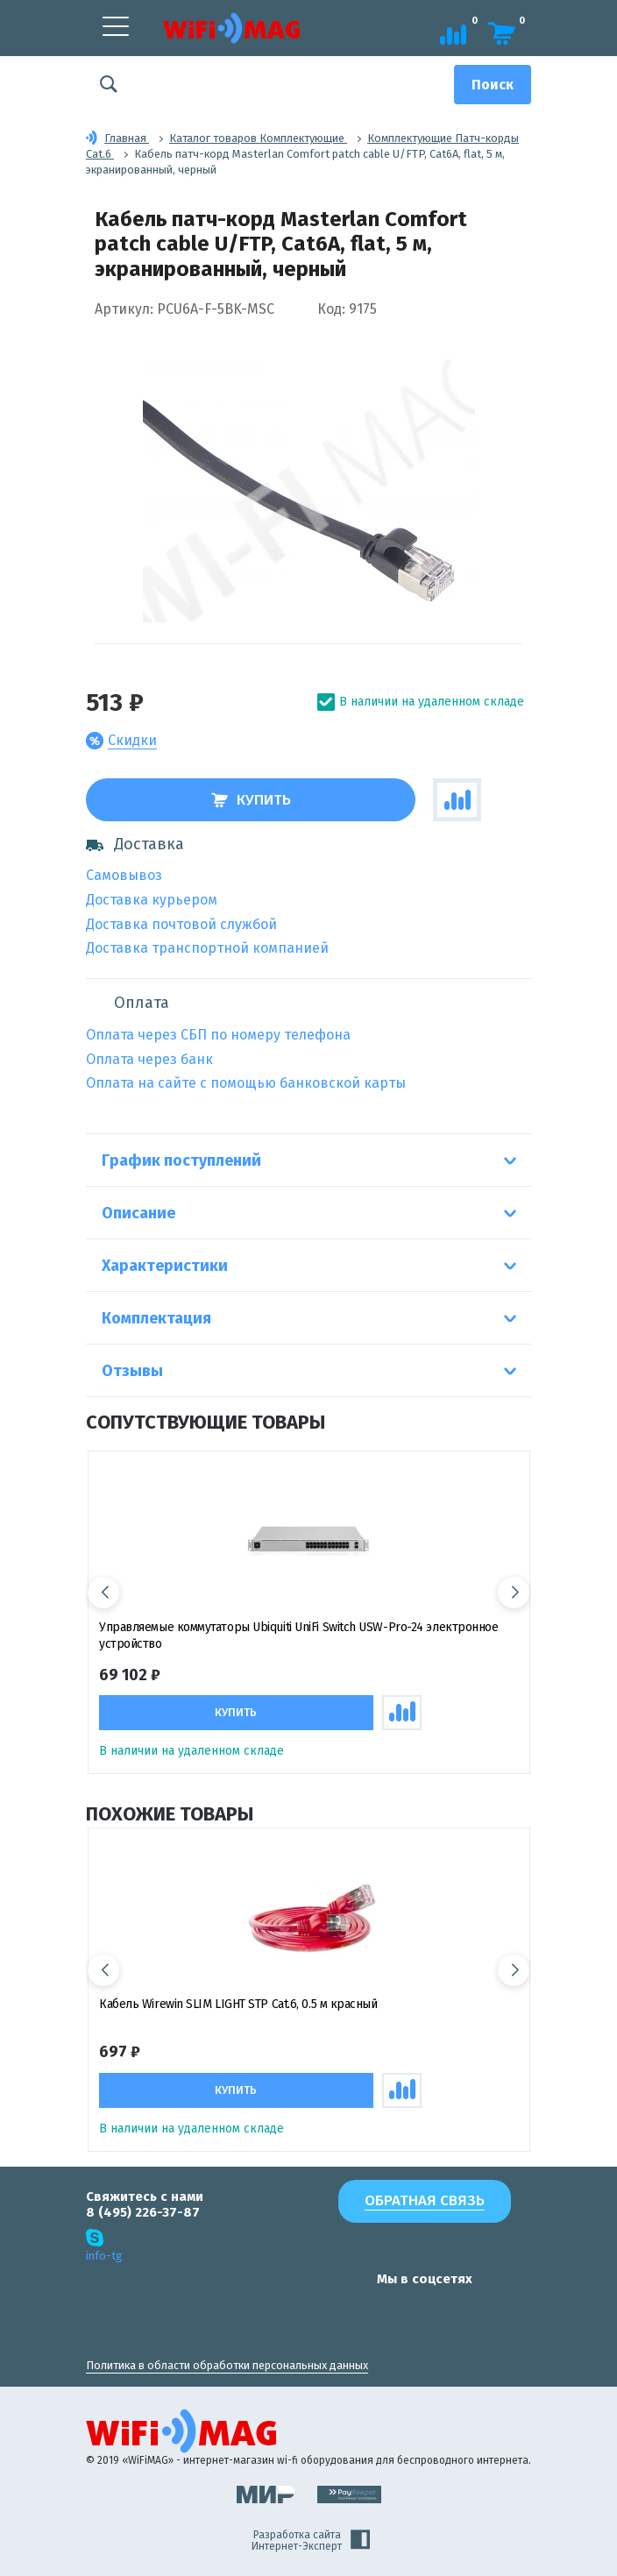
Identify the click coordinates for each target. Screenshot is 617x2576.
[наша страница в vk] (337, 2313)
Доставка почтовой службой (181, 924)
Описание (138, 1213)
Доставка (135, 844)
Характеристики (165, 1265)
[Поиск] (492, 84)
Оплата (141, 1003)
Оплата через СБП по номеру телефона (218, 1034)
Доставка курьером (151, 899)
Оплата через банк (149, 1059)
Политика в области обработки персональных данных (227, 2365)
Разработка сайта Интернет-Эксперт (311, 2541)
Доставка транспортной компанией (207, 948)
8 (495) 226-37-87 (143, 2212)
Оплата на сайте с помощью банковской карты (246, 1083)
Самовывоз (124, 875)
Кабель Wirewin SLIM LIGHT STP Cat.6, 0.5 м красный (238, 2004)
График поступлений (181, 1160)
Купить (251, 800)
